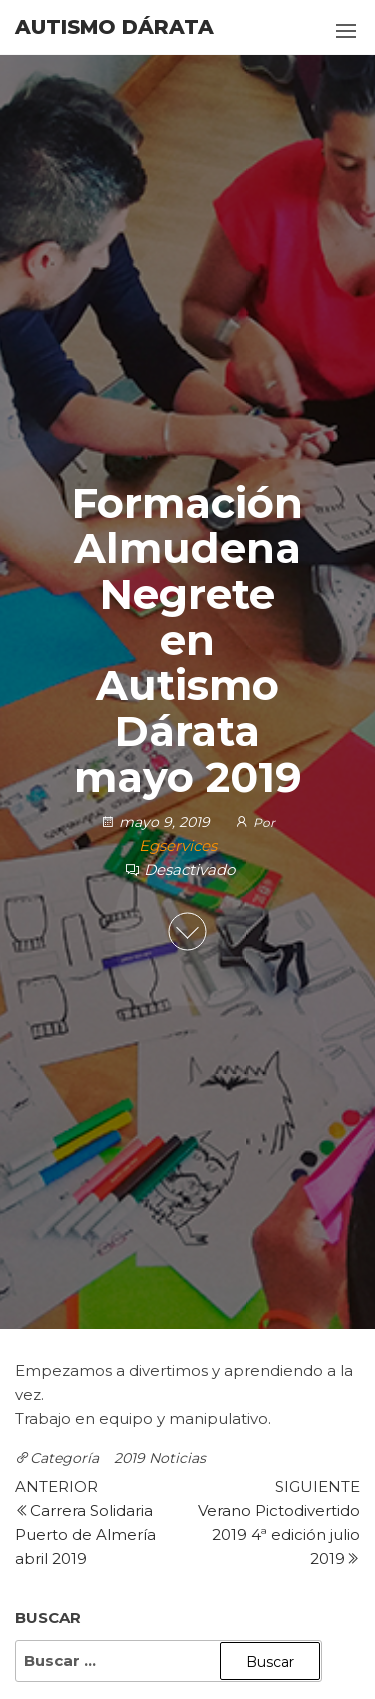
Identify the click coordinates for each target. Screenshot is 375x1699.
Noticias (177, 1458)
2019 (129, 1458)
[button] (346, 31)
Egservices (178, 846)
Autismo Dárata (114, 27)
